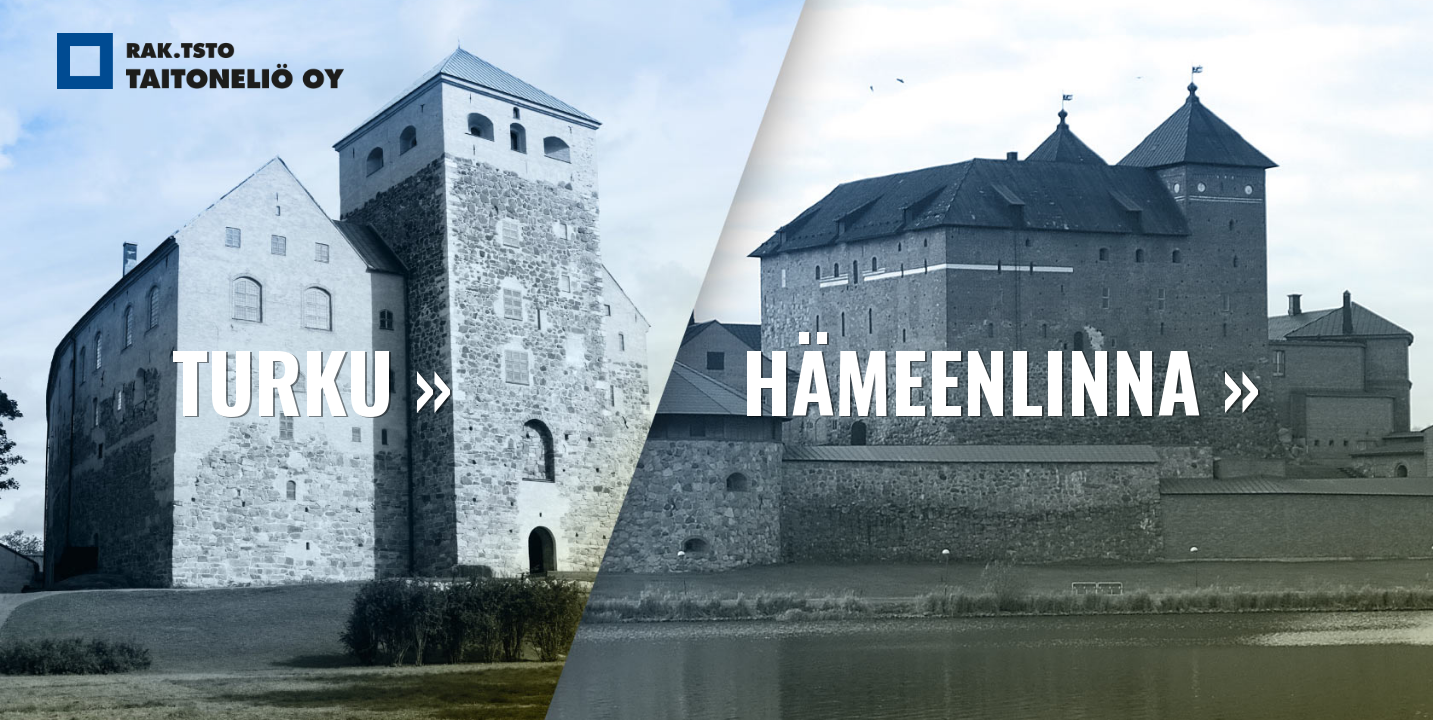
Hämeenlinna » (1001, 380)
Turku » (312, 380)
